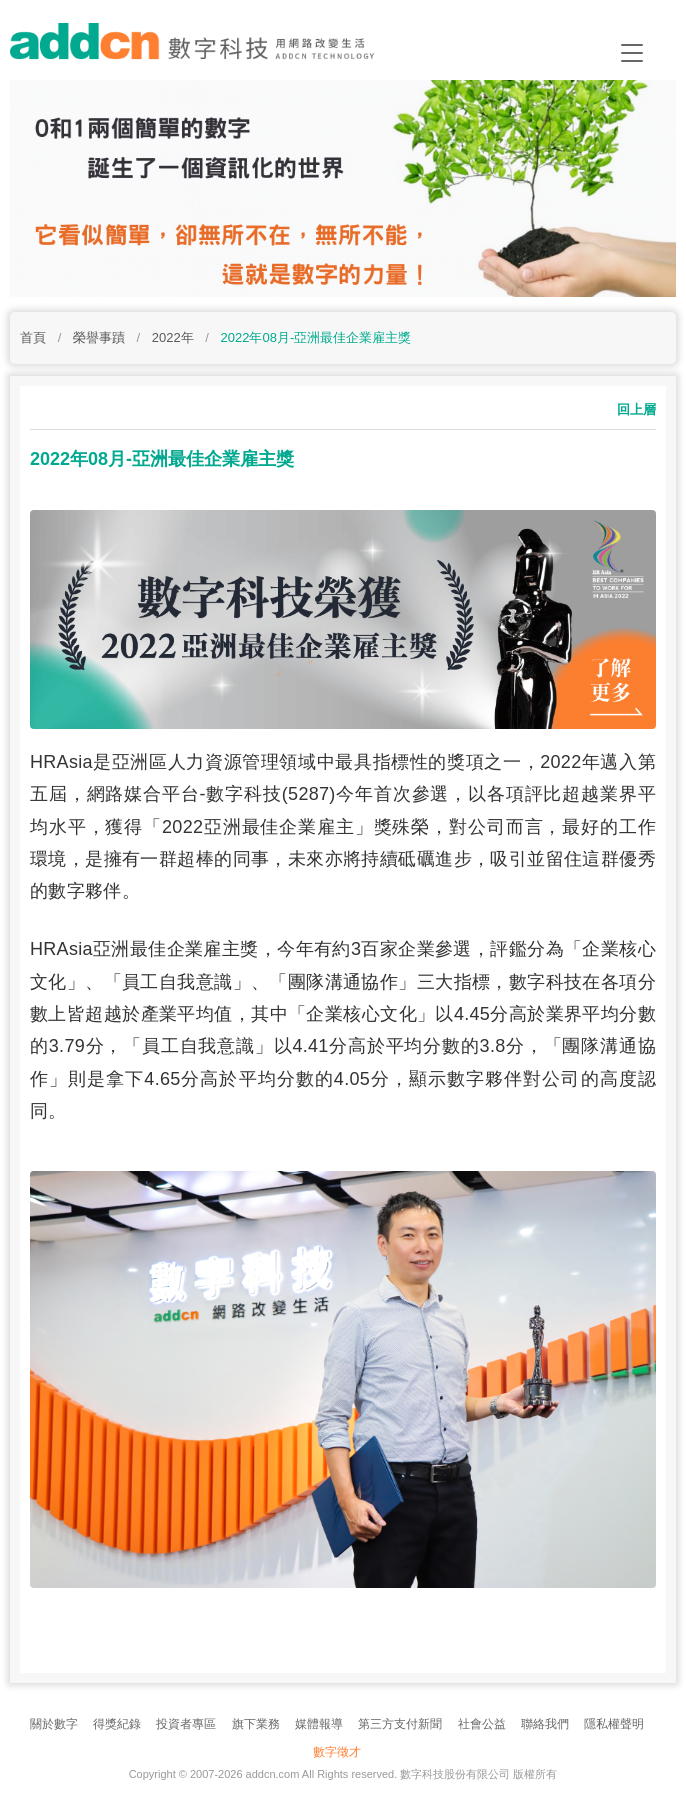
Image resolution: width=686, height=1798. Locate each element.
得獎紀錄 (117, 1724)
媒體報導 (319, 1724)
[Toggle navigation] (632, 53)
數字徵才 (337, 1752)
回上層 (636, 409)
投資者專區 (186, 1724)
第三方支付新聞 (400, 1724)
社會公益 (482, 1724)
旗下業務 (256, 1724)
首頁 (33, 337)
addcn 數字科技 (210, 47)
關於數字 (54, 1724)
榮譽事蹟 (99, 337)
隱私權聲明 (614, 1724)
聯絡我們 (545, 1724)
